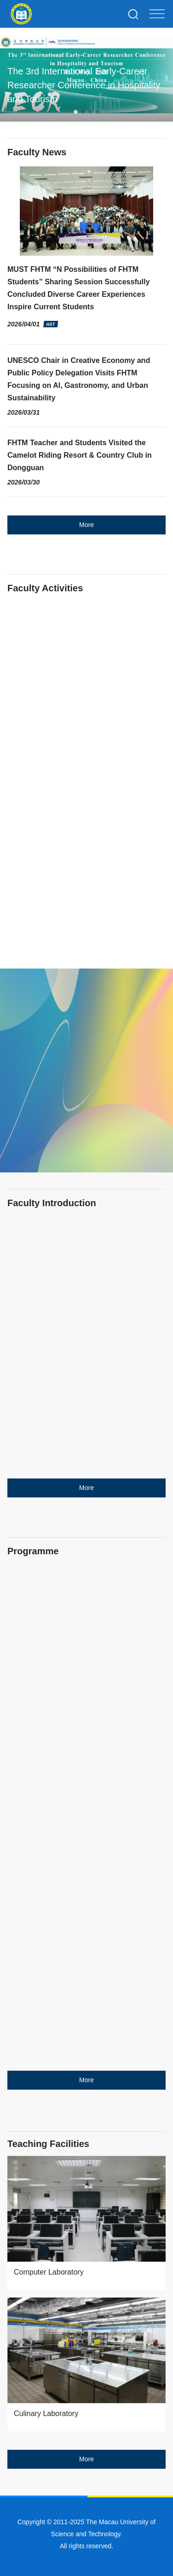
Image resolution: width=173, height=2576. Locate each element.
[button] (76, 112)
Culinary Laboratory (46, 2413)
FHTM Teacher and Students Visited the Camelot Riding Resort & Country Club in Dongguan (79, 455)
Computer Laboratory (49, 2272)
